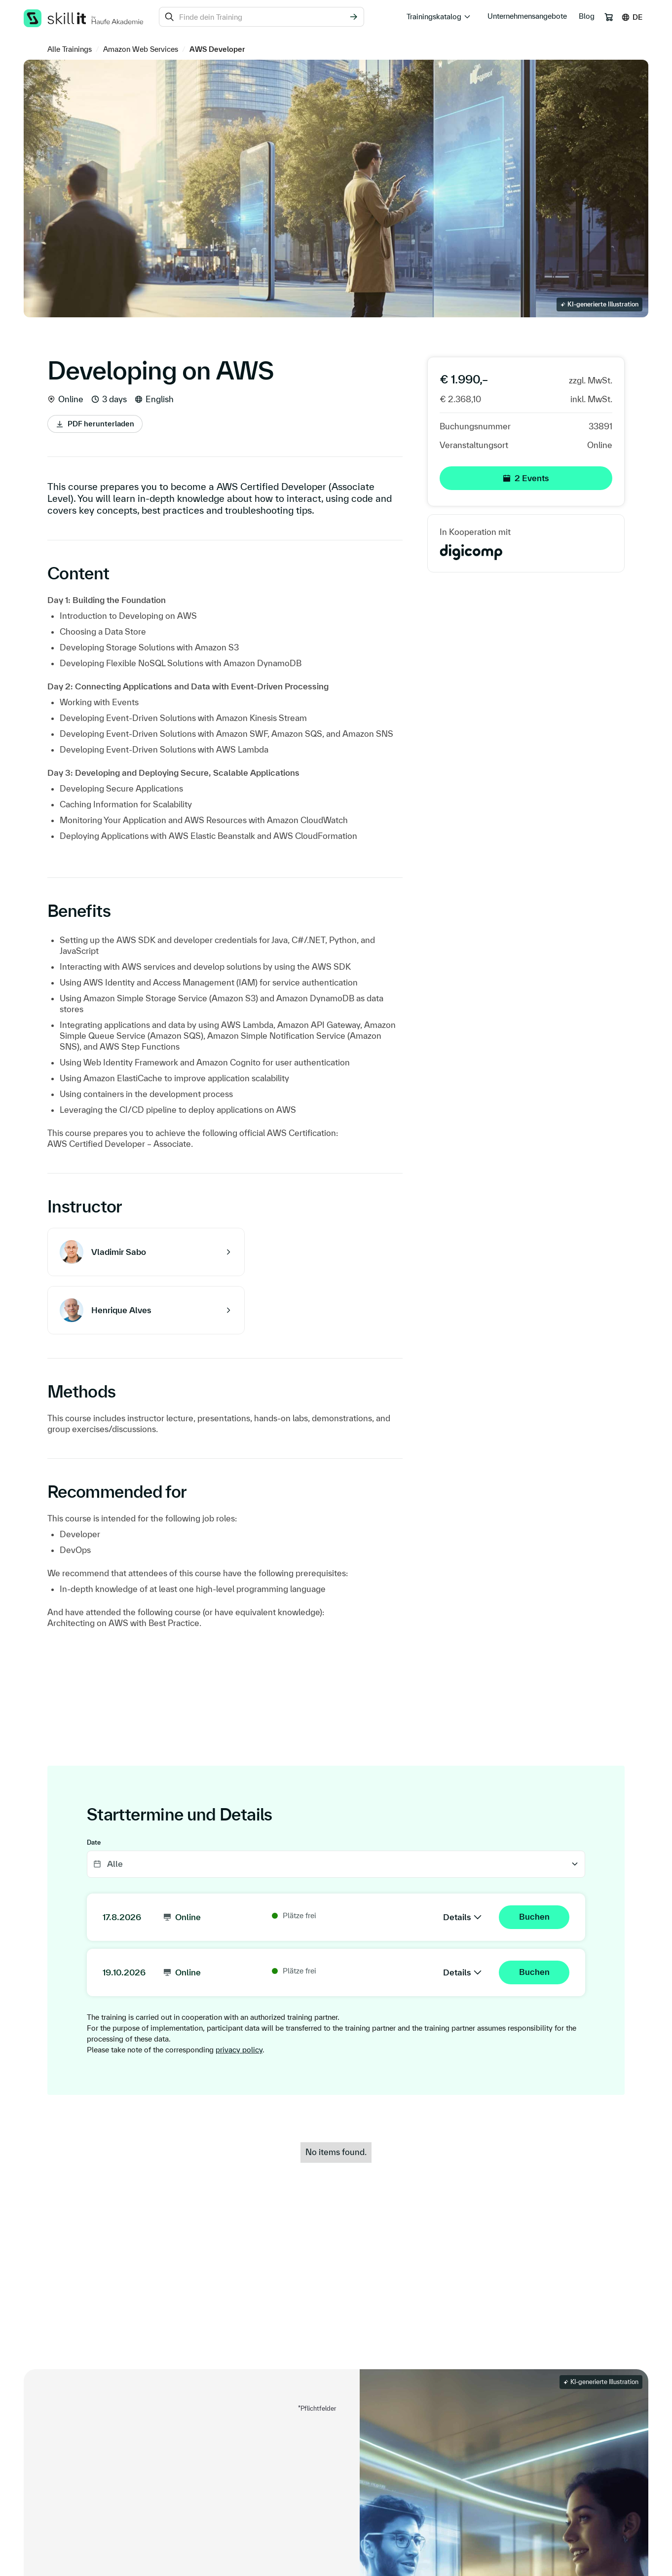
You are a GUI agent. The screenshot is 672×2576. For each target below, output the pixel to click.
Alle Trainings (69, 49)
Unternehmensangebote (527, 16)
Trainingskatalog (434, 16)
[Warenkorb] (608, 17)
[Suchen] (353, 17)
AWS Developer (217, 49)
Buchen (534, 1916)
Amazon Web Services (140, 49)
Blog (587, 16)
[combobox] (261, 17)
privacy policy (239, 2050)
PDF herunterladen (101, 423)
